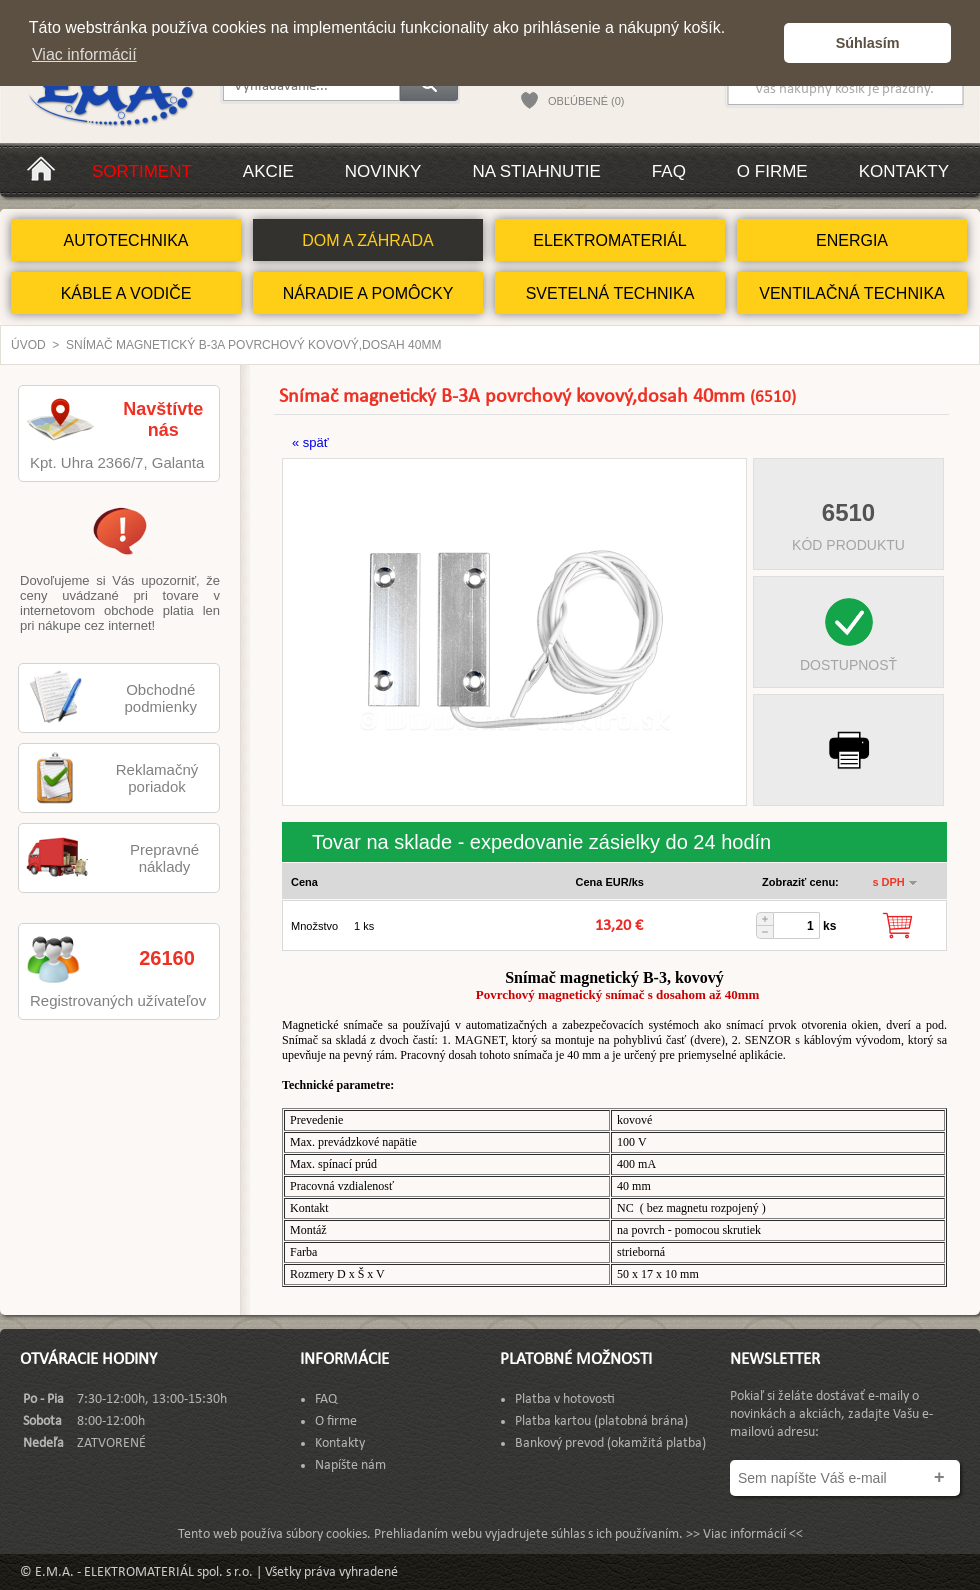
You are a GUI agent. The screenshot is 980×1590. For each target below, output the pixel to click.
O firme (772, 171)
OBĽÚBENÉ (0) (586, 101)
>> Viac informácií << (744, 1534)
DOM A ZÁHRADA (368, 240)
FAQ (669, 171)
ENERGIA (852, 240)
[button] (763, 43)
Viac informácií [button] (84, 54)
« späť (310, 442)
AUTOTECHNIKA (125, 240)
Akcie (268, 171)
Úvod (28, 345)
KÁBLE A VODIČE (126, 293)
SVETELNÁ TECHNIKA (610, 293)
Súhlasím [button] (868, 43)
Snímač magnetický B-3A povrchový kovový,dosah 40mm (253, 345)
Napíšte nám (350, 1465)
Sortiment (142, 171)
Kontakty (904, 171)
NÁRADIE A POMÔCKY (368, 293)
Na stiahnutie (536, 171)
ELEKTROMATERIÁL (610, 240)
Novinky (383, 171)
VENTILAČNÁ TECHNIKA (852, 293)
